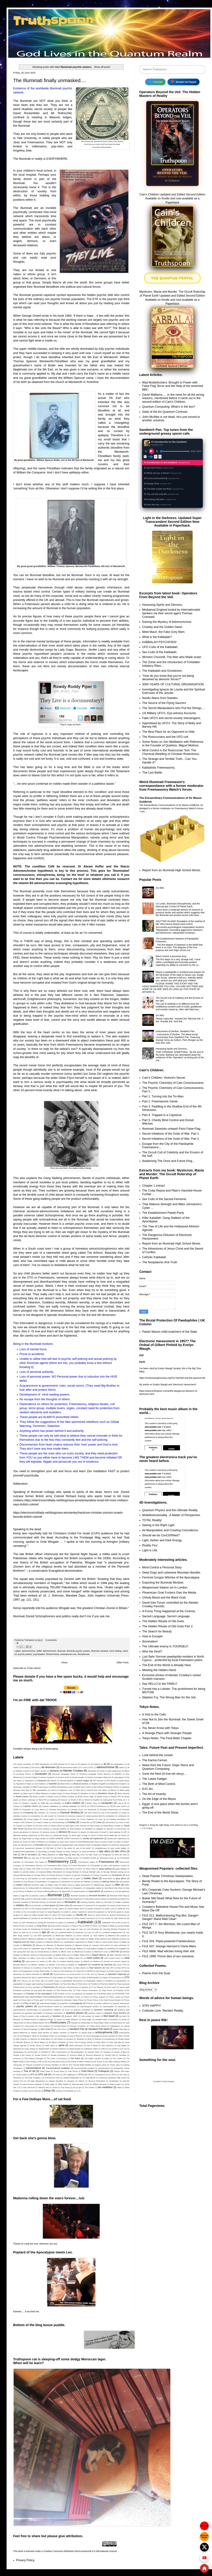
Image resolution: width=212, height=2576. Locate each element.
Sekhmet (33, 2039)
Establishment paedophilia (24, 1852)
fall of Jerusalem (29, 1854)
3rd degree (95, 1764)
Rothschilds (85, 2023)
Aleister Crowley (73, 1770)
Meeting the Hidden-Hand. (159, 1670)
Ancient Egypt (31, 1777)
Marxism (39, 1945)
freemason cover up (108, 1858)
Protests (89, 2003)
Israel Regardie (53, 1912)
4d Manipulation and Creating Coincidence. (170, 1530)
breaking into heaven (58, 1800)
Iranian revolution (95, 1909)
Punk (67, 2010)
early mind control (67, 1842)
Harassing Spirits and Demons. (162, 605)
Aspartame (29, 1781)
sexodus (69, 2039)
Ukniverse (17, 2078)
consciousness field (94, 1816)
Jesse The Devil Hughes (62, 1915)
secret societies (108, 2036)
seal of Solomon (76, 2036)
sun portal (113, 2049)
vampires (70, 2081)
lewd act (25, 1932)
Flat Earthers (59, 1858)
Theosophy (17, 2065)
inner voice (64, 1905)
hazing (96, 1882)
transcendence (33, 2068)
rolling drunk (18, 2023)
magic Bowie (61, 1939)
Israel (42, 1912)
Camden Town (91, 1803)
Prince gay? (39, 2000)
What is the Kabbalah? (157, 637)
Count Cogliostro (87, 1819)
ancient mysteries (47, 1777)
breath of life (76, 1800)
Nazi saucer (81, 1968)
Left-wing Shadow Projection (114, 1929)
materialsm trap (37, 1949)
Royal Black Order (101, 2023)
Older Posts (123, 1662)
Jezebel (34, 1918)
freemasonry (58, 1861)
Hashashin (66, 1882)
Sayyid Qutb (86, 2033)
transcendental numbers (84, 2068)
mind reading (115, 1651)
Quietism (57, 2016)
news (55, 1971)
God (127, 1875)
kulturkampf (35, 1929)
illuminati (61, 1651)
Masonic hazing (81, 1945)
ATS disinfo (111, 1781)
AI (129, 1767)
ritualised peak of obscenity (106, 2019)
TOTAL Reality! (152, 1520)
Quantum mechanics (54, 2013)
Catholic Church (30, 1806)
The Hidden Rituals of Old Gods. (163, 1621)
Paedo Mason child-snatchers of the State (169, 1331)
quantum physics (75, 2013)
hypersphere (94, 1891)
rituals (124, 2019)
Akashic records (22, 1771)
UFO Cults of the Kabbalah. (160, 647)
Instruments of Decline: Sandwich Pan (175, 1031)
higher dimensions (82, 1885)
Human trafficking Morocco (47, 1891)
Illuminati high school (21, 1899)
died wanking (114, 1832)
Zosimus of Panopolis (64, 2091)
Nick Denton (101, 1971)
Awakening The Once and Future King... (168, 1161)
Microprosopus (46, 1955)
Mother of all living (57, 1965)
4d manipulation (117, 1764)
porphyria (78, 1994)
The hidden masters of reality (96, 2058)
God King (20, 1878)
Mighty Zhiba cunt (63, 1955)
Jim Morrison (46, 1918)
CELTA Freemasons (98, 1806)
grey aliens (121, 1878)
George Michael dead (22, 1875)
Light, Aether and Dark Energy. (162, 1540)
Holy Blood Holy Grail (113, 1888)
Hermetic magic (37, 1885)
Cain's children (72, 1803)
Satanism (74, 2033)
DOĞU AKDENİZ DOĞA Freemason (64, 1839)
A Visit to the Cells (154, 1714)
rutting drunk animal (97, 2026)
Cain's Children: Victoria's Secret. (164, 1077)
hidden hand (67, 1885)
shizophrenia (83, 1654)
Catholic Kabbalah (154, 1257)
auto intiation (40, 1784)
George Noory (40, 1875)
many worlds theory (110, 1942)
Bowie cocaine (39, 1797)
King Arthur (42, 1926)
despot (83, 1832)
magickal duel (19, 1942)
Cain (43, 1803)
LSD (97, 1932)
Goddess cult (66, 1878)
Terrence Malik (76, 2055)
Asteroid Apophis (66, 1781)
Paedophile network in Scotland (99, 1981)
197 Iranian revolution (22, 1764)
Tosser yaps (115, 2065)
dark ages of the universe (76, 1826)
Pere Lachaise (34, 1987)
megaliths (123, 1949)
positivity (89, 1994)
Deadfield (88, 1829)
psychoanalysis (70, 2006)
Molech (87, 1961)
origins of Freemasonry (111, 1978)
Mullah (71, 1965)
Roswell (74, 2023)
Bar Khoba (98, 1787)
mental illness (43, 1952)
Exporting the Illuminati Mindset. (163, 1582)
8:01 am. (148, 1789)
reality (97, 2016)
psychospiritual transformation (25, 2010)
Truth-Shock (87, 2071)
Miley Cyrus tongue (56, 1958)
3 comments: (51, 1640)
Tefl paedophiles (77, 2052)
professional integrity (48, 2003)
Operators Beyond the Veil (24, 1978)
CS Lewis (97, 1822)
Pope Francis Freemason (87, 1990)
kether (30, 1926)
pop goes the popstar (43, 1990)
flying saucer (73, 1858)
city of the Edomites (109, 1813)
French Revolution (79, 1865)
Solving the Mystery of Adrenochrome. (167, 622)
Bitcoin (113, 1790)
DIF (125, 1832)
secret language (92, 2036)
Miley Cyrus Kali (38, 1958)
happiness (54, 1882)
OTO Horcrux (22, 1981)
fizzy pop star (33, 1858)
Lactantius (58, 1929)
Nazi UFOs (122, 1968)
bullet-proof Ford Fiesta (113, 1800)
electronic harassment (120, 1845)
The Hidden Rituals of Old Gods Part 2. (167, 1626)
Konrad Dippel (123, 1926)
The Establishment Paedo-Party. (163, 1213)
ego (49, 1845)
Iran (26, 1909)
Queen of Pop (19, 2016)
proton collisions (103, 2003)
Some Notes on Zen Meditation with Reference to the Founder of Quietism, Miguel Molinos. (172, 743)
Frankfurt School (89, 1858)
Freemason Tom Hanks (34, 1862)
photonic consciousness (68, 1987)
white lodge (49, 2084)
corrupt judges (33, 1819)
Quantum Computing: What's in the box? (168, 406)
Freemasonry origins (86, 1862)
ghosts (68, 1875)
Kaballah (70, 1923)
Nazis (15, 1971)
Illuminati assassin (78, 1896)
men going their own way (23, 1952)
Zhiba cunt (27, 2091)
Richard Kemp (52, 1654)
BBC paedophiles (40, 1790)
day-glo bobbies (59, 1829)
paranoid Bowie (52, 1984)
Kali (125, 1923)
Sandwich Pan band (98, 2029)
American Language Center (63, 1774)
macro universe (82, 1936)
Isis (25, 1912)
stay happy (121, 2045)
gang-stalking (121, 1869)
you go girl (77, 2087)
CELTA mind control (118, 1806)
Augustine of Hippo (24, 1784)
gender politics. (29, 1872)
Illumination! (150, 1641)
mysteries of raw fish (42, 1968)
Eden (118, 1842)
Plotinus (100, 1987)
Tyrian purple (21, 2075)
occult (46, 1974)
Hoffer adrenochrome (46, 1651)
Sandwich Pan (76, 2029)
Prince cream (114, 1997)
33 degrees (82, 1764)
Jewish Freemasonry (118, 1915)
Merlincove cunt (100, 1952)
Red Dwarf (108, 2016)
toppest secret (100, 2065)
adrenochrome (28, 1651)
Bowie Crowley (68, 1797)
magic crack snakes (77, 1939)
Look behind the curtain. (158, 1755)
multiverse (82, 1965)
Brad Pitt (42, 1800)
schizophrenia (103, 2032)
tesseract (17, 2058)
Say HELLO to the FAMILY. (160, 1684)
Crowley (71, 1822)
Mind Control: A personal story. (171, 956)
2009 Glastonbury (42, 1764)
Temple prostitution (58, 2055)
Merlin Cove (66, 1952)
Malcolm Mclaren (53, 1942)
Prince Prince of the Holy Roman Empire (104, 2000)
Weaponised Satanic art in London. (165, 1587)
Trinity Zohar (45, 2071)
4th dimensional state (68, 1767)
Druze (25, 1842)
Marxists (50, 1945)
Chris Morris (40, 1810)
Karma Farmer (19, 1926)
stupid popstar (75, 2049)
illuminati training (38, 1902)
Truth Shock (73, 2071)
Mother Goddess (38, 1965)
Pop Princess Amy (64, 1990)
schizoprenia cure (68, 1654)
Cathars (16, 1806)
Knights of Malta (107, 1926)
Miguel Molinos (99, 1955)
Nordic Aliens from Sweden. (160, 698)
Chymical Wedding (69, 1812)
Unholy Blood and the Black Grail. (164, 1597)
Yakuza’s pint (43, 2087)
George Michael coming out (115, 1872)
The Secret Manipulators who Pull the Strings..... (173, 708)
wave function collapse (32, 2084)
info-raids (108, 1902)
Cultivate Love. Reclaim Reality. (163, 2010)
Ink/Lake (37, 1905)
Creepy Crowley (42, 1822)
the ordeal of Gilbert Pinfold (79, 2062)
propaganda (76, 2003)
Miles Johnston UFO (118, 1955)
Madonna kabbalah (36, 1939)
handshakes (42, 1882)
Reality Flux (150, 1545)
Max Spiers (60, 1949)
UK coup (123, 2075)
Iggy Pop (25, 1896)
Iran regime (59, 1909)
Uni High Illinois (88, 2078)
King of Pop (77, 1926)
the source (97, 2062)
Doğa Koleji (26, 1839)
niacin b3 (80, 1971)
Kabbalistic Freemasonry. (158, 767)
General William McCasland (50, 1872)
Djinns (15, 1839)
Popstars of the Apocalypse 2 (40, 1993)
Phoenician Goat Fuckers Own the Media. (169, 1592)
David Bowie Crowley (112, 1826)
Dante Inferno (56, 1826)
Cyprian (19, 1826)
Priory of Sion (29, 2003)
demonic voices (48, 1832)
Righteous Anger (46, 2019)
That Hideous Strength (33, 2058)
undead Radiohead (71, 2078)
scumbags (62, 2036)
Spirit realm (50, 2045)
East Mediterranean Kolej (88, 1842)
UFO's (81, 2074)
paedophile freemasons (72, 1981)
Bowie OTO (116, 1797)
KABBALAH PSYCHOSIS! (159, 642)
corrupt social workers (67, 1819)
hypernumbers (79, 1891)
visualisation (114, 2081)
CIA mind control (91, 1813)
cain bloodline (55, 1803)
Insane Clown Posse (118, 1905)
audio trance (124, 1781)
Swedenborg (18, 2052)
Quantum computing (103, 2010)
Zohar (47, 2090)
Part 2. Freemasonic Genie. (160, 1101)
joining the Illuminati (46, 1923)
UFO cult (42, 2074)
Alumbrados (41, 1774)
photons (85, 1987)
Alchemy (54, 1770)
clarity (124, 1813)
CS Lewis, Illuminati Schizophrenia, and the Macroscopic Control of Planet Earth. (178, 905)
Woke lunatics (116, 2084)
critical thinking (58, 1822)
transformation (104, 2068)
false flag (63, 1854)
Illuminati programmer (74, 1899)
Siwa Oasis (101, 2042)
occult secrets (75, 1974)
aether (121, 1767)
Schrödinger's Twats (28, 2036)
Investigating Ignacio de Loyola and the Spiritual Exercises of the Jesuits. (173, 691)
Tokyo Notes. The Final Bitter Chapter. (167, 1738)
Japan (25, 1915)
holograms (78, 1888)
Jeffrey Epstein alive (40, 1915)
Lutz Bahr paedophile (42, 1936)
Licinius (35, 1932)
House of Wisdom (26, 1891)
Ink (30, 1905)
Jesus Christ (101, 1915)
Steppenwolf (44, 2049)
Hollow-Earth (34, 1888)
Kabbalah (85, 1922)
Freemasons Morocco (34, 1865)
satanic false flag (120, 2029)
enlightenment (101, 1848)
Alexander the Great (96, 1771)
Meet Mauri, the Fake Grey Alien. (163, 632)
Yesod (54, 2087)
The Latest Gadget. (154, 1779)
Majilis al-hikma (36, 1942)
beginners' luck (65, 1790)
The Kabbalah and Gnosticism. (162, 671)
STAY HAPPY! (151, 2005)
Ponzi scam (111, 1987)
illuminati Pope (56, 1899)
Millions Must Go (76, 1958)
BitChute (204, 2523)
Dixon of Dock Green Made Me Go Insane (108, 1835)
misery (42, 1961)
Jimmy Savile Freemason (84, 1918)
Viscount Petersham (96, 2081)
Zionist (37, 2091)
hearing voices (108, 1881)
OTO (126, 1977)
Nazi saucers (95, 1968)
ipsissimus (17, 1909)
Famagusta (106, 1855)
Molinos (96, 1961)
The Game (75, 2058)
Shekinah (80, 2039)
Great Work (107, 1878)
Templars (107, 2052)
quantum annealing (82, 2010)
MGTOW (115, 1952)
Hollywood (47, 1888)
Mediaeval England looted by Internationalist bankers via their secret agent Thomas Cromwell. (171, 613)
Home (64, 1662)
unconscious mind (52, 2078)
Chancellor (26, 1810)
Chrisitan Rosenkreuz (58, 1810)
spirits (61, 2045)
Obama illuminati (32, 1974)
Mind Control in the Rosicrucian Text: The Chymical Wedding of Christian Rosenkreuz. (171, 752)
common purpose (75, 1816)
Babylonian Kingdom (118, 1784)
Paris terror (83, 1984)
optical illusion (44, 1978)
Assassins (42, 1780)
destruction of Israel (98, 1832)
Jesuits (79, 1915)
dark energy (95, 1826)
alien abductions (114, 1771)
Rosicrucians (58, 2022)
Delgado (99, 1829)
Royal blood (117, 2023)
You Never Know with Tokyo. (160, 1728)
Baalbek (85, 1784)
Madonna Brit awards (117, 1936)
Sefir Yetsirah (21, 2039)
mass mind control (20, 1949)
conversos (17, 1819)
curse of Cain (124, 1822)
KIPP (87, 1926)
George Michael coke (91, 1872)
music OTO (121, 1965)
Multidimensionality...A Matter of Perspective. (171, 1515)
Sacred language (30, 2029)
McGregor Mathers (75, 1949)
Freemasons (106, 1861)
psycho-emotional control (48, 2006)
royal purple (29, 2026)
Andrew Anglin (78, 1777)
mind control (93, 1958)
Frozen (47, 1869)
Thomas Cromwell (33, 2065)
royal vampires (44, 2026)
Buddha (96, 1800)
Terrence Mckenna (93, 2055)
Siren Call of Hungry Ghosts (81, 2042)
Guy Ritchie (28, 1882)
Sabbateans (115, 2026)
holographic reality (93, 1888)
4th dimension (48, 1767)
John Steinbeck (28, 1923)
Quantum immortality (33, 2013)
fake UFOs (120, 1851)
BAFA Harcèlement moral (62, 1787)
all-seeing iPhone (23, 1774)
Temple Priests (40, 2055)
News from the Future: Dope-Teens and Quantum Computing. (168, 1767)
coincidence (35, 1816)
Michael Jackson (30, 1955)
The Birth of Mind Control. (159, 1784)
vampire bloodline (55, 2081)
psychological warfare (89, 2006)
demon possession (21, 1832)
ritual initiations (72, 2019)
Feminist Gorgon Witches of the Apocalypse (171, 1577)
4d (105, 1764)
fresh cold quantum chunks (115, 1865)
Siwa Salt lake (115, 2042)
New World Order (43, 1971)
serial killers (45, 2039)
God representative (50, 1878)
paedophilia (17, 1984)
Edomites (39, 1845)
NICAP (90, 1971)
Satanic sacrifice (60, 2033)
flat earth (46, 1858)
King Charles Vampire (60, 1926)
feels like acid (120, 1855)
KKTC (95, 1926)
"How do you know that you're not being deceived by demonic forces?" (168, 677)
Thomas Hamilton (51, 2065)
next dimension (67, 1971)
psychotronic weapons (51, 2010)
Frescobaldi (95, 1865)
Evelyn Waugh (56, 1852)
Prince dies (25, 2000)
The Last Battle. (152, 772)
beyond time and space (97, 1790)
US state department (36, 2081)
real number (86, 2016)
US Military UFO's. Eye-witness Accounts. (169, 713)
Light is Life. (150, 1550)
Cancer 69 (122, 1803)
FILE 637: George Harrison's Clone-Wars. (169, 1946)
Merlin (55, 1952)
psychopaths (39, 1654)
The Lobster (118, 2058)
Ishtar (18, 1912)
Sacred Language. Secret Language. (166, 1616)
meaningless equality (95, 1949)
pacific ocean (53, 1981)
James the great (114, 1912)
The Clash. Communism (57, 2058)
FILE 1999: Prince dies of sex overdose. (168, 1956)
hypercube (66, 1891)
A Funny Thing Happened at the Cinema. (169, 1611)
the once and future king (55, 2062)
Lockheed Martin (65, 1932)
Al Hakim (36, 1771)
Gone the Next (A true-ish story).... (164, 1774)
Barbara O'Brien (112, 1787)
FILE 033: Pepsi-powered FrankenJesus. (169, 1941)
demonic (35, 1832)
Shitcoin (97, 2039)
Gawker (16, 1872)
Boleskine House (106, 1793)
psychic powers (25, 1654)
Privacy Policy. (25, 2560)
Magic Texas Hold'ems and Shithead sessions (108, 1939)
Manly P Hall (93, 1942)
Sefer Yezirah (124, 2036)
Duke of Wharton (38, 1842)
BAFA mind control (82, 1787)
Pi (92, 1987)
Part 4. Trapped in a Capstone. (162, 1115)
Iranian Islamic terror (75, 1909)
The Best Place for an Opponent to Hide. (168, 732)
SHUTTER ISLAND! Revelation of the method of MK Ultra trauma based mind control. (180, 923)
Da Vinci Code (42, 1826)
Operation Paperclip (117, 1974)
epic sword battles (118, 1848)
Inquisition (102, 1905)
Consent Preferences (17, 1)
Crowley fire (84, 1822)
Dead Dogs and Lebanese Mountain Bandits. (171, 1572)
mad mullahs (98, 1936)
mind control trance (112, 1958)
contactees (110, 1816)
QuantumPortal (204, 2534)
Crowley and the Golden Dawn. (162, 627)
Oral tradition (58, 1978)
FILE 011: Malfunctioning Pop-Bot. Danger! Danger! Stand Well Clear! (170, 1917)
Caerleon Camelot (29, 1803)
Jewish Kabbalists (20, 1918)
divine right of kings (79, 1835)
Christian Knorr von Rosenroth (83, 1810)
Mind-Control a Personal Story (162, 1567)
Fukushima (57, 1869)
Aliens (126, 1771)
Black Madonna (42, 1793)
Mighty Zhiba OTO (81, 1955)
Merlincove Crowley (83, 1952)
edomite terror (26, 1845)
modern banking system (70, 1961)
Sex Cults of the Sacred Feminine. (164, 1199)
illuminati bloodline (97, 1895)
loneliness (79, 1932)
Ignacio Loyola (38, 1896)
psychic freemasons (121, 2003)
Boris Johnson (124, 1793)
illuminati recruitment (118, 1899)
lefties (15, 1932)
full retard (70, 1869)
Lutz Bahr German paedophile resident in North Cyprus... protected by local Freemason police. (173, 1658)
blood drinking (71, 1793)
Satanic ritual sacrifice (40, 2033)
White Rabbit (63, 2084)
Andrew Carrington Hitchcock (99, 1777)
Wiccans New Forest (80, 2084)
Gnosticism (117, 1875)
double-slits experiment (116, 1839)
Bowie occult (102, 1797)
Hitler (117, 1884)
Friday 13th (17, 1869)
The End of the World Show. (160, 1812)
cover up (101, 1819)
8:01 (91, 1767)
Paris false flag (69, 1984)
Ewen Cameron (72, 1852)
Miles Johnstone (20, 1958)
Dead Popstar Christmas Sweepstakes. (168, 1876)
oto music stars (38, 1981)
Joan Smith (118, 1918)
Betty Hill (79, 1790)
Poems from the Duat (156, 1973)
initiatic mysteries (122, 1902)
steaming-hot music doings (24, 2049)
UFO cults (55, 2075)
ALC (45, 1771)
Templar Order (94, 2052)
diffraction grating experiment (25, 1835)
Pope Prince (107, 1990)
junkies (61, 1923)
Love (89, 1932)
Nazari (56, 1968)
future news (90, 1869)
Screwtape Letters (47, 2036)
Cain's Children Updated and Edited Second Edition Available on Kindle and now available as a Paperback (172, 198)
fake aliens (104, 1851)
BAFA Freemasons (40, 1787)
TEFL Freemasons (59, 2052)
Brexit (87, 1800)
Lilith (52, 1932)
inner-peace (77, 1905)
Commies (61, 1816)
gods (78, 1878)
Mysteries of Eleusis (21, 1968)
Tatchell (44, 2052)
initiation (20, 1905)
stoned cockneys (59, 2049)
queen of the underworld (39, 2016)
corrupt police (48, 1819)
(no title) (160, 888)
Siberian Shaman (23, 2042)
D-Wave (29, 1826)
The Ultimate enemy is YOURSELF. (165, 1646)
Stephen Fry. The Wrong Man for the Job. (169, 1697)
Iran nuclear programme (41, 1909)
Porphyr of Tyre (64, 1994)
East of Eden (107, 1842)
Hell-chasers (124, 1882)
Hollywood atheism (62, 1888)
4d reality (25, 1767)
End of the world (64, 1848)
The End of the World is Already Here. (167, 1665)
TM (63, 2065)
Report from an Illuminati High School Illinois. (171, 870)
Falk (15, 1854)
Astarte (53, 1781)
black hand (27, 1793)
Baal (76, 1784)
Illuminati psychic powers (78, 1651)
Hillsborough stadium (102, 1885)
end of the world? (83, 1848)
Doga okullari (40, 1839)
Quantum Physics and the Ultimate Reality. (170, 1510)
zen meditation (105, 2087)
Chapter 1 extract (153, 1185)
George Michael (72, 1872)
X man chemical (27, 2087)
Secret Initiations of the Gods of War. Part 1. (171, 1133)
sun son (123, 2049)
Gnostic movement (101, 1875)
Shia (89, 2039)
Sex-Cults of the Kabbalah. (159, 652)
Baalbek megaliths (98, 1784)
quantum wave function (115, 2013)
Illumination (70, 1902)
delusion (110, 1829)
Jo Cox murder (104, 1918)
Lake (81, 1929)
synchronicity (32, 2052)
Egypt (56, 1845)
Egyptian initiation (101, 1845)
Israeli (65, 1912)
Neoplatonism (26, 1971)
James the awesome (95, 1912)
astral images (83, 1780)
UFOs (113, 2075)
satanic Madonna (20, 2033)
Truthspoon (53, 21)
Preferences (153, 1449)
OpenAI (101, 1974)
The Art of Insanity (154, 1794)
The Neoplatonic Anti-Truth (159, 1262)
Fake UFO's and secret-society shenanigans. (171, 718)
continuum (122, 1816)
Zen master (89, 2087)
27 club (71, 1764)
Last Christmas (93, 1929)
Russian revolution (78, 2026)
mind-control (30, 1961)
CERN (15, 1810)
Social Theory (35, 2045)
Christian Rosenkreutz (109, 1810)
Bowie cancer (22, 1796)
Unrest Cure (18, 2081)
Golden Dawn (91, 1878)
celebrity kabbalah (69, 1806)
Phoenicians (49, 1987)
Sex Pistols (58, 2039)
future (80, 1869)
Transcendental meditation (58, 2068)
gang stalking (105, 1869)
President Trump (73, 1997)
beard (53, 1790)
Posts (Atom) (34, 1668)
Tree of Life (29, 2071)
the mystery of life (34, 2062)
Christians (41, 1813)
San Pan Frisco (60, 2029)
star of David (92, 2045)
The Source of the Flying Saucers (164, 703)
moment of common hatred (115, 1961)
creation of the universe (22, 1822)
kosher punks (21, 1929)
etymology (42, 1852)
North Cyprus (114, 1971)
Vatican (81, 2081)
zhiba (119, 2087)
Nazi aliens (67, 1968)
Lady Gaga (70, 1929)
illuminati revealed (99, 1651)
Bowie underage (28, 1800)
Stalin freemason (76, 2045)
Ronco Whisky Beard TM (37, 2023)
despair (74, 1832)
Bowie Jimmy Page (86, 1797)
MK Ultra (52, 1961)
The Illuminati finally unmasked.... (49, 80)
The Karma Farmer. (155, 1760)
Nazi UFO (110, 1968)
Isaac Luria (109, 1909)
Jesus (89, 1915)
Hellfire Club (21, 1885)
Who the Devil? (152, 1651)
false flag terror (78, 1855)
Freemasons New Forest (57, 1865)
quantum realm (94, 2013)
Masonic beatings (64, 1945)
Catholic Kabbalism (50, 1806)
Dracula (16, 1842)
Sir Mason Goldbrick (57, 2042)
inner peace (50, 1905)
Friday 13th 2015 (33, 1869)
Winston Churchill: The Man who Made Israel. (172, 657)
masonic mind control (101, 1945)
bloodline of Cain (88, 1793)
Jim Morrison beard (63, 1918)
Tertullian (122, 2055)
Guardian (17, 1882)
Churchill (52, 1813)
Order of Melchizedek (90, 1978)
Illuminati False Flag (118, 1896)
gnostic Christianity (82, 1875)
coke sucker (49, 1816)
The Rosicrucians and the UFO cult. (165, 737)
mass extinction (120, 1945)
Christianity (28, 1813)
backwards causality (21, 1787)
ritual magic (86, 2019)
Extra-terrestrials (89, 1852)
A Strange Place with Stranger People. (167, 1733)
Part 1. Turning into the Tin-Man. (163, 1096)
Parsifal (94, 1984)
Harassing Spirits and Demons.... (172, 1049)
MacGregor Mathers (64, 1936)
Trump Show (59, 2071)
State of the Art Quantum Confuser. (165, 412)
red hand (122, 2016)
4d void (35, 1767)
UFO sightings (69, 2075)
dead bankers (75, 1829)
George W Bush (55, 1875)
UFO (32, 2074)
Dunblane (52, 1842)
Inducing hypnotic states (91, 1902)
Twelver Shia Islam (121, 2071)
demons (63, 1832)
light (44, 1932)
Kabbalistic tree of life (111, 1923)
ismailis (33, 1912)
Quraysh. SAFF (71, 2016)
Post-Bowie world (104, 1994)
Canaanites (107, 1803)
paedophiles (121, 1981)
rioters (59, 2019)
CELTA (83, 1806)
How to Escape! (152, 1636)
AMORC (118, 1774)
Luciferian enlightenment (112, 1932)
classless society (20, 1816)
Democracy (122, 1829)
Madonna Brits (19, 1939)
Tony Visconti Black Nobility (79, 2065)
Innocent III (90, 1905)
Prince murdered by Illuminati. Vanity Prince (65, 2000)
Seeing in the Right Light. (158, 1525)
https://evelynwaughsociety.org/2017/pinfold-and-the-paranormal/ (172, 1378)
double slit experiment (93, 1838)
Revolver (16, 2019)
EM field (50, 1848)
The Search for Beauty (157, 1631)
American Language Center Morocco (95, 1774)
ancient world (63, 1777)
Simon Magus (39, 2042)
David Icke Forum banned (38, 1829)
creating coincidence (117, 1819)
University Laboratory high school (112, 2078)
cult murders (110, 1822)
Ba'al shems (66, 1784)
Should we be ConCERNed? (161, 1535)
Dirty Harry (45, 1835)
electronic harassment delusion (29, 1848)
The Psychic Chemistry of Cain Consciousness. (173, 1083)
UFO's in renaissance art (98, 2075)
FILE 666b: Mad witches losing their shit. (168, 1951)
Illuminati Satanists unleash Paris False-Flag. (171, 1128)
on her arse (89, 1974)
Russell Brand (60, 2026)
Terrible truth (110, 2055)
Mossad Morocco (20, 1965)
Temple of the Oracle (22, 2055)
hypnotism (108, 1891)
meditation (111, 1949)
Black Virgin (57, 1793)
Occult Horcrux (59, 1974)
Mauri (49, 1949)
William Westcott (99, 2084)
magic (49, 1939)
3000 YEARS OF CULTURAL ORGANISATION (173, 684)
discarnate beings (60, 1835)
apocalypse (119, 1777)
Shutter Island (123, 2039)
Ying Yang (65, 2087)
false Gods (93, 1855)
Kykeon (47, 1929)
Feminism (18, 1857)
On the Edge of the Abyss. (159, 1799)
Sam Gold (45, 2029)
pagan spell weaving (34, 1984)
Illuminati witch (55, 1902)
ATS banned (98, 1781)
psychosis (122, 2006)
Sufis (103, 2049)
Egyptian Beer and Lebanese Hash (76, 1845)
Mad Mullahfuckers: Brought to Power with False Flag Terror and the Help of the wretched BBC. (172, 386)
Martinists (27, 1945)
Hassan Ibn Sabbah (82, 1882)
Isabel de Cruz (123, 1909)
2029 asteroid (59, 1764)
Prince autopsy (99, 1997)
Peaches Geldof (107, 1984)
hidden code (53, 1885)
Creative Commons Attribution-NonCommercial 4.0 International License (80, 2551)
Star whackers (107, 2045)
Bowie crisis (53, 1797)
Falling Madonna (48, 1855)
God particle (33, 1878)
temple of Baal (120, 2052)
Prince (86, 1997)
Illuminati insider (40, 1899)
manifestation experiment (74, 1942)
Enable (171, 1449)
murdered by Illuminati (102, 1965)
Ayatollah (52, 1784)
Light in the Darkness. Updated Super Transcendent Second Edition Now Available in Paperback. (172, 521)
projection (64, 2003)
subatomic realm (91, 2049)
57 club (83, 1767)
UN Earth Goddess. (33, 2078)
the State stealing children (116, 2062)
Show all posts (102, 66)
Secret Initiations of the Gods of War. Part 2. (171, 1139)
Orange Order (72, 1978)
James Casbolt (78, 1912)
